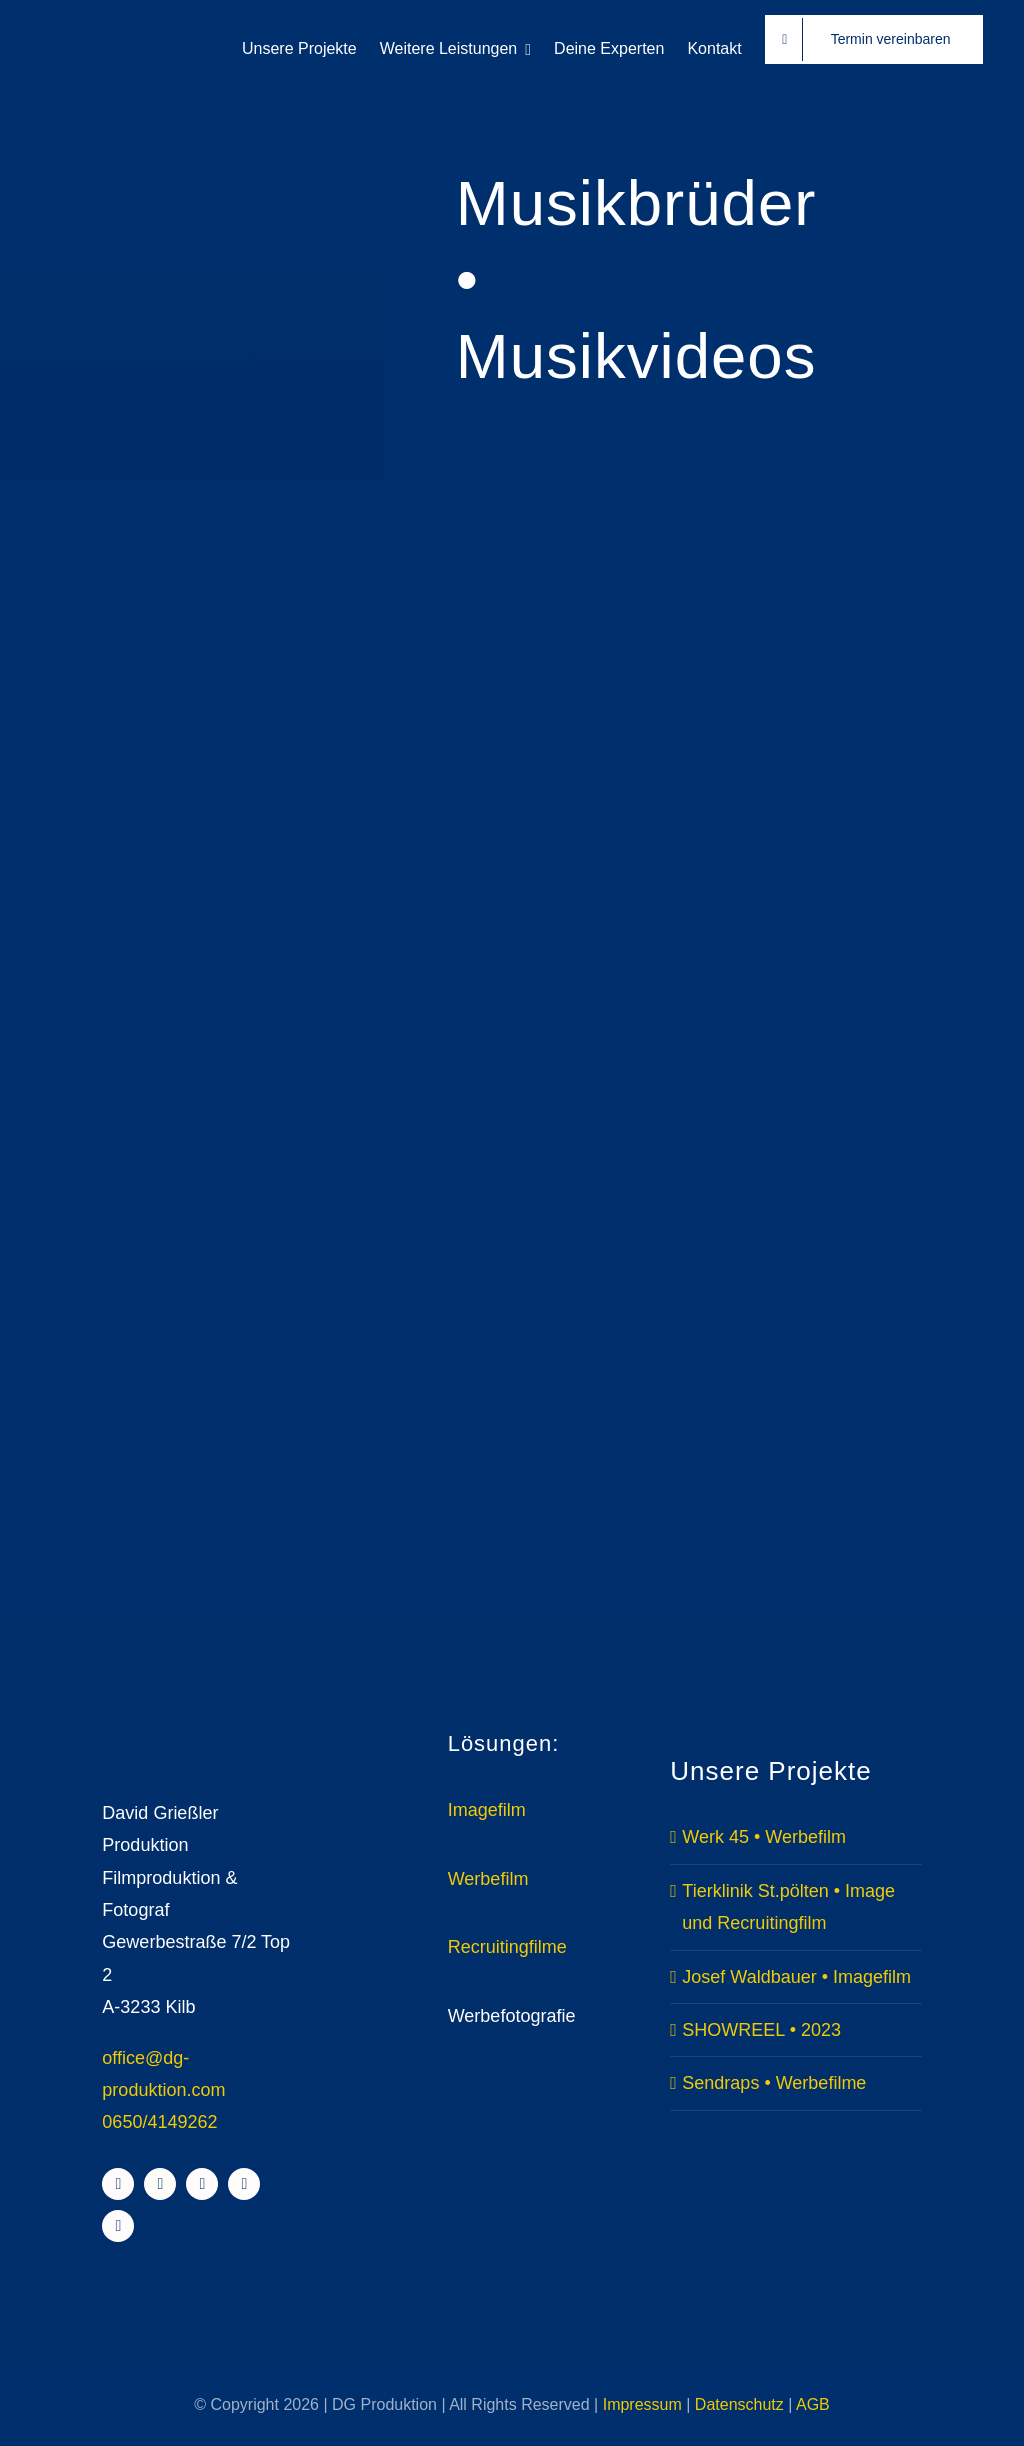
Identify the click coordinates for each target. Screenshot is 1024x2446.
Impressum (642, 2404)
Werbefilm (488, 1879)
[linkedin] (244, 2184)
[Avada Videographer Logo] (197, 1730)
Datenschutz (739, 2404)
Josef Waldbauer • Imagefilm (796, 1977)
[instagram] (160, 2184)
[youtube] (202, 2184)
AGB (813, 2404)
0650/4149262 (159, 2122)
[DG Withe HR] (111, 28)
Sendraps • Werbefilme (774, 2083)
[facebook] (118, 2184)
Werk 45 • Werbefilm (764, 1837)
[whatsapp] (118, 2226)
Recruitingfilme (507, 1947)
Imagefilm (487, 1810)
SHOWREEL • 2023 (761, 2030)
